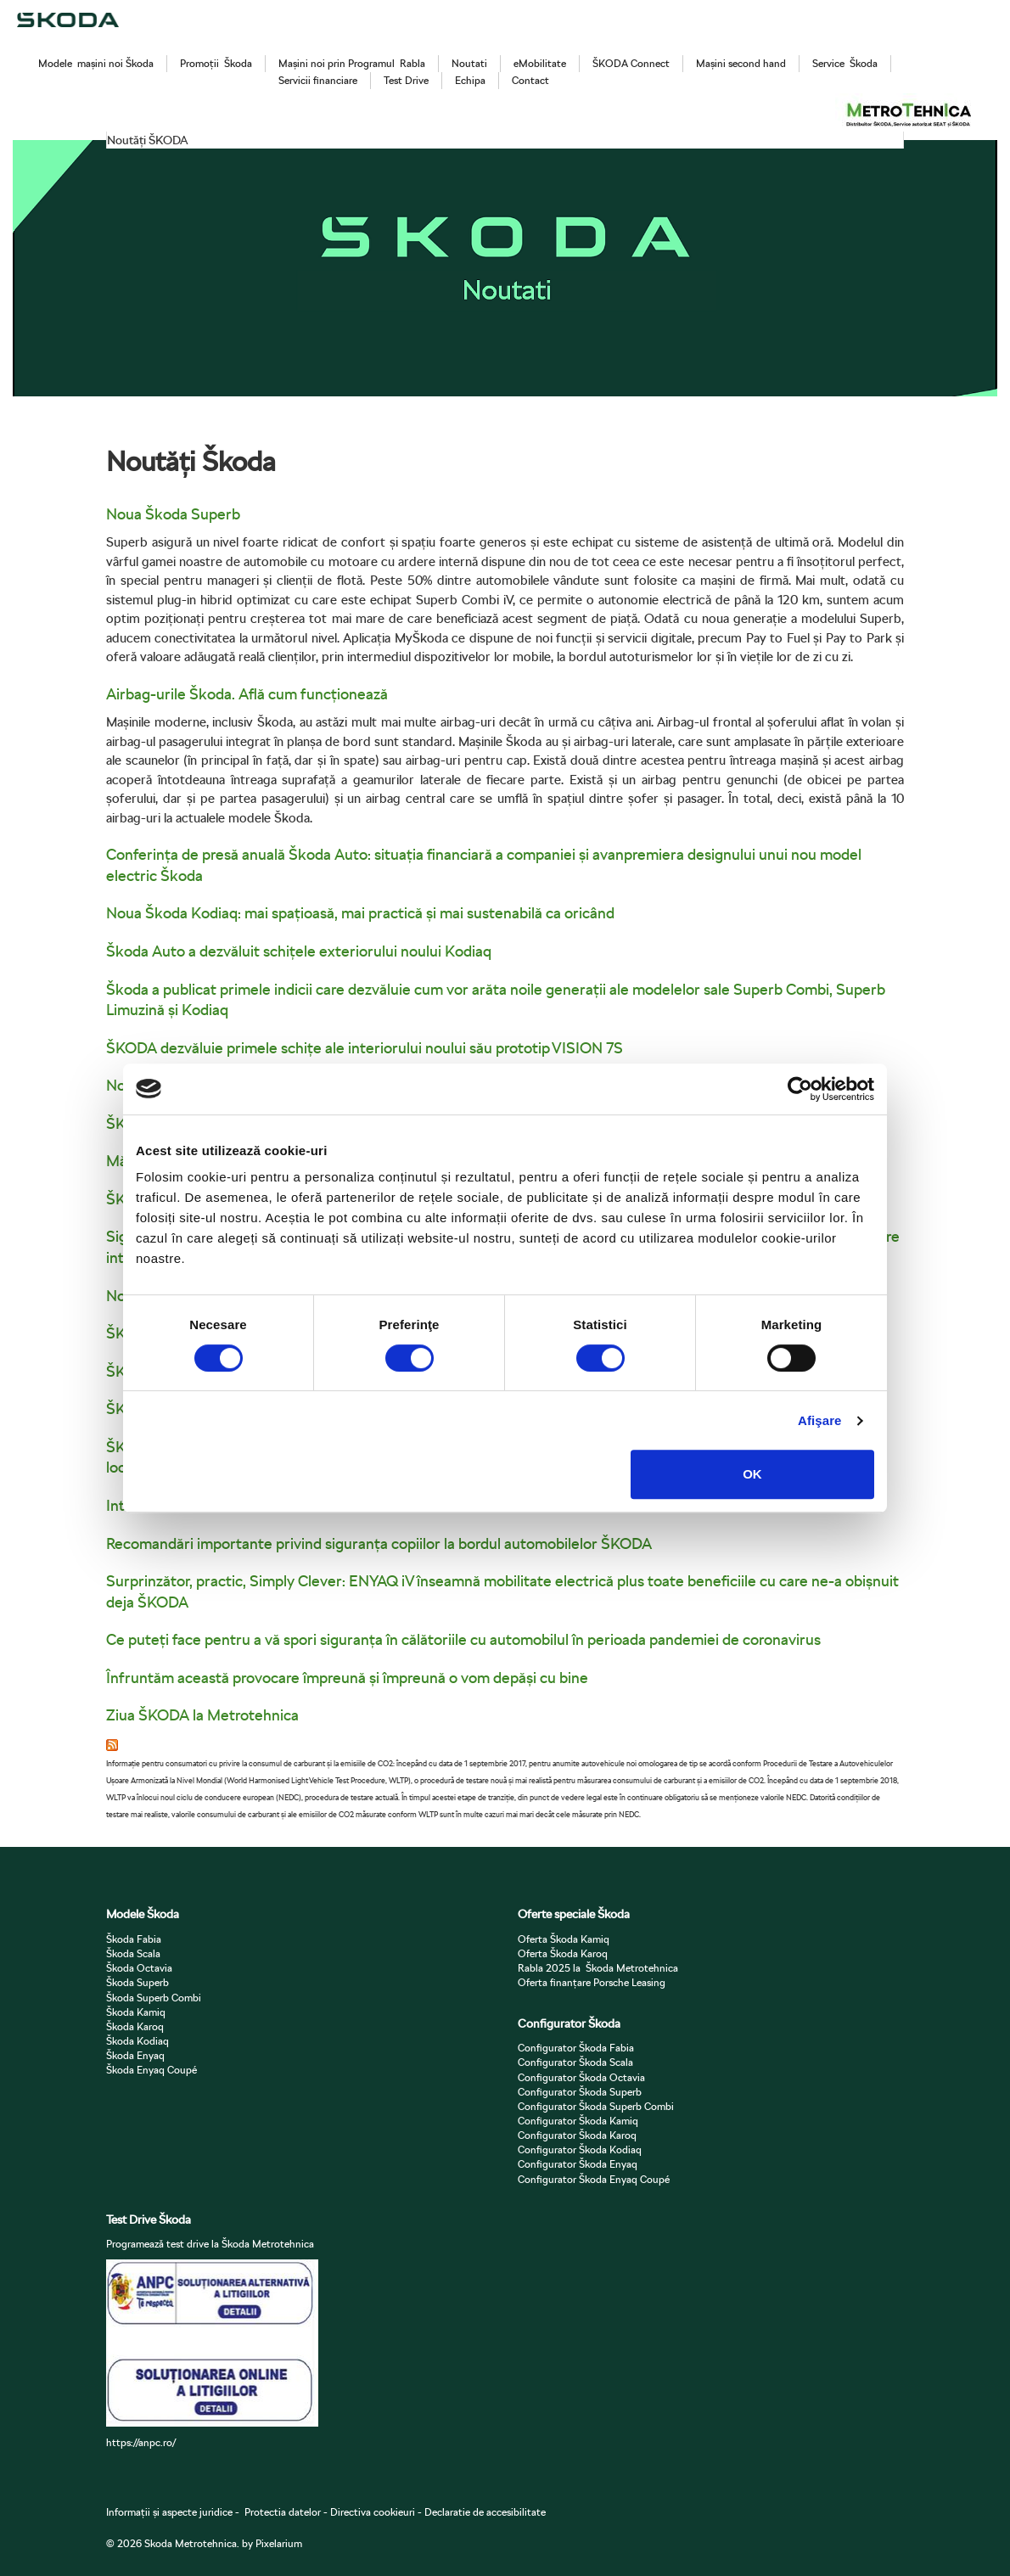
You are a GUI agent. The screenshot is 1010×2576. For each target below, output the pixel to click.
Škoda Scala (133, 1953)
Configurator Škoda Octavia (581, 2077)
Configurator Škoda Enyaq (577, 2164)
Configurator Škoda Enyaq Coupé (594, 2179)
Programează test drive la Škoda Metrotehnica (210, 2243)
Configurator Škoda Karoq (577, 2135)
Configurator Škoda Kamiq (578, 2120)
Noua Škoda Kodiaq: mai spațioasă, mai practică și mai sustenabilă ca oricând (360, 913)
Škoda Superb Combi (153, 1997)
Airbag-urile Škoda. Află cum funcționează (247, 694)
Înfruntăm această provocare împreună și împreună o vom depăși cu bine (347, 1677)
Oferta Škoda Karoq (563, 1953)
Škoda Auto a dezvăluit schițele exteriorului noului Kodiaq (298, 951)
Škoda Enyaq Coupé (151, 2069)
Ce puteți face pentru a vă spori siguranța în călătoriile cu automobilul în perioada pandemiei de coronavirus (463, 1639)
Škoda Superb (137, 1982)
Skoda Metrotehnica (190, 2543)
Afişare (820, 1420)
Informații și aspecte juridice (169, 2512)
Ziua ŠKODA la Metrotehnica (202, 1715)
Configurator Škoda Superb (580, 2091)
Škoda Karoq (135, 2026)
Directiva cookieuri (371, 2512)
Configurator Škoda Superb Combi (596, 2106)
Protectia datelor (282, 2512)
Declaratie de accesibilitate (485, 2512)
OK (752, 1474)
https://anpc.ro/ (141, 2442)
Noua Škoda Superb (173, 514)
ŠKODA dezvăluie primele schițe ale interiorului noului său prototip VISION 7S (364, 1048)
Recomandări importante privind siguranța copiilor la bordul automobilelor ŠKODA (379, 1543)
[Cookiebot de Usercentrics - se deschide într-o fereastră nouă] (800, 1089)
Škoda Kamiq (136, 2012)
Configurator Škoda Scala (575, 2062)
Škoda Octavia (139, 1967)
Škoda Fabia (133, 1939)
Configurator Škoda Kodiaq (580, 2149)
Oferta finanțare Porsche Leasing (591, 1982)
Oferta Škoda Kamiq (563, 1939)
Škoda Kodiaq (137, 2040)
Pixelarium (278, 2543)
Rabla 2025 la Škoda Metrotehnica (598, 1967)
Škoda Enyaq (135, 2055)
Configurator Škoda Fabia (576, 2047)
